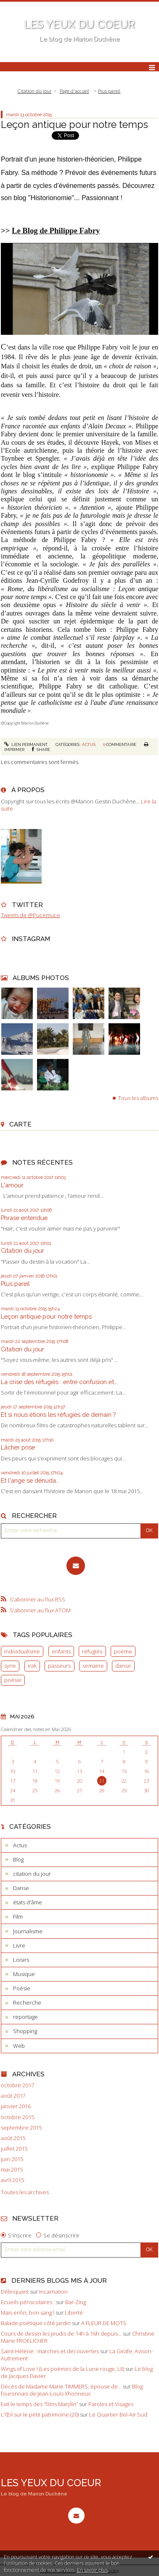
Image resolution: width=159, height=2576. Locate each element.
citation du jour (32, 1873)
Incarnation (53, 2291)
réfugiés (92, 1651)
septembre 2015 (21, 2127)
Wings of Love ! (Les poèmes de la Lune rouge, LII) (62, 2369)
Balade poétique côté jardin (36, 2323)
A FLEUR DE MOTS (103, 2323)
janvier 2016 (16, 2106)
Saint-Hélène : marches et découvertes (50, 2351)
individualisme (22, 1651)
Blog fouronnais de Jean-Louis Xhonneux (72, 2390)
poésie (12, 1680)
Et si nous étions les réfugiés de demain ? (58, 1414)
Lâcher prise (18, 1447)
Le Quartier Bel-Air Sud (118, 2414)
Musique (24, 1974)
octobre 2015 (17, 2117)
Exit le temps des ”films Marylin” (39, 2404)
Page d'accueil (74, 91)
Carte (20, 1124)
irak (32, 1665)
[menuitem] (37, 91)
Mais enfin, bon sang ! (27, 2312)
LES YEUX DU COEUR (79, 24)
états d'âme (27, 1902)
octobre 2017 (17, 2085)
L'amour (12, 1185)
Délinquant (15, 2291)
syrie (10, 1665)
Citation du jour (22, 1250)
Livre (19, 1945)
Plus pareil (15, 1283)
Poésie (21, 1988)
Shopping (25, 2031)
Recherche (27, 2002)
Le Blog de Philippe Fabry (56, 230)
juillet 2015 (14, 2148)
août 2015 (13, 2138)
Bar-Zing (75, 2302)
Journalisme (27, 1931)
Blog (18, 1859)
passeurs (59, 1665)
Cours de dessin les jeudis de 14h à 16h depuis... (61, 2333)
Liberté (74, 2312)
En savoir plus (92, 2569)
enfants (61, 1651)
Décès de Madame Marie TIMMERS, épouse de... (61, 2386)
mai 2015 (12, 2169)
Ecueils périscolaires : (28, 2302)
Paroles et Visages (110, 2404)
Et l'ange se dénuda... (30, 1480)
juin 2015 (12, 2159)
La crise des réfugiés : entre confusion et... (59, 1381)
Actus (88, 744)
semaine (93, 1665)
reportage (25, 2017)
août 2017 (13, 2095)
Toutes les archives (25, 2192)
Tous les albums (138, 1098)
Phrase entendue (24, 1217)
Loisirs (21, 1959)
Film (18, 1916)
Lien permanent (26, 744)
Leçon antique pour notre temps (46, 1316)
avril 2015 (12, 2180)
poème (123, 1651)
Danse (21, 1888)
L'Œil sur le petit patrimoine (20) (40, 2414)
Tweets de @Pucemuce (30, 915)
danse (123, 1665)
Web (19, 2045)
